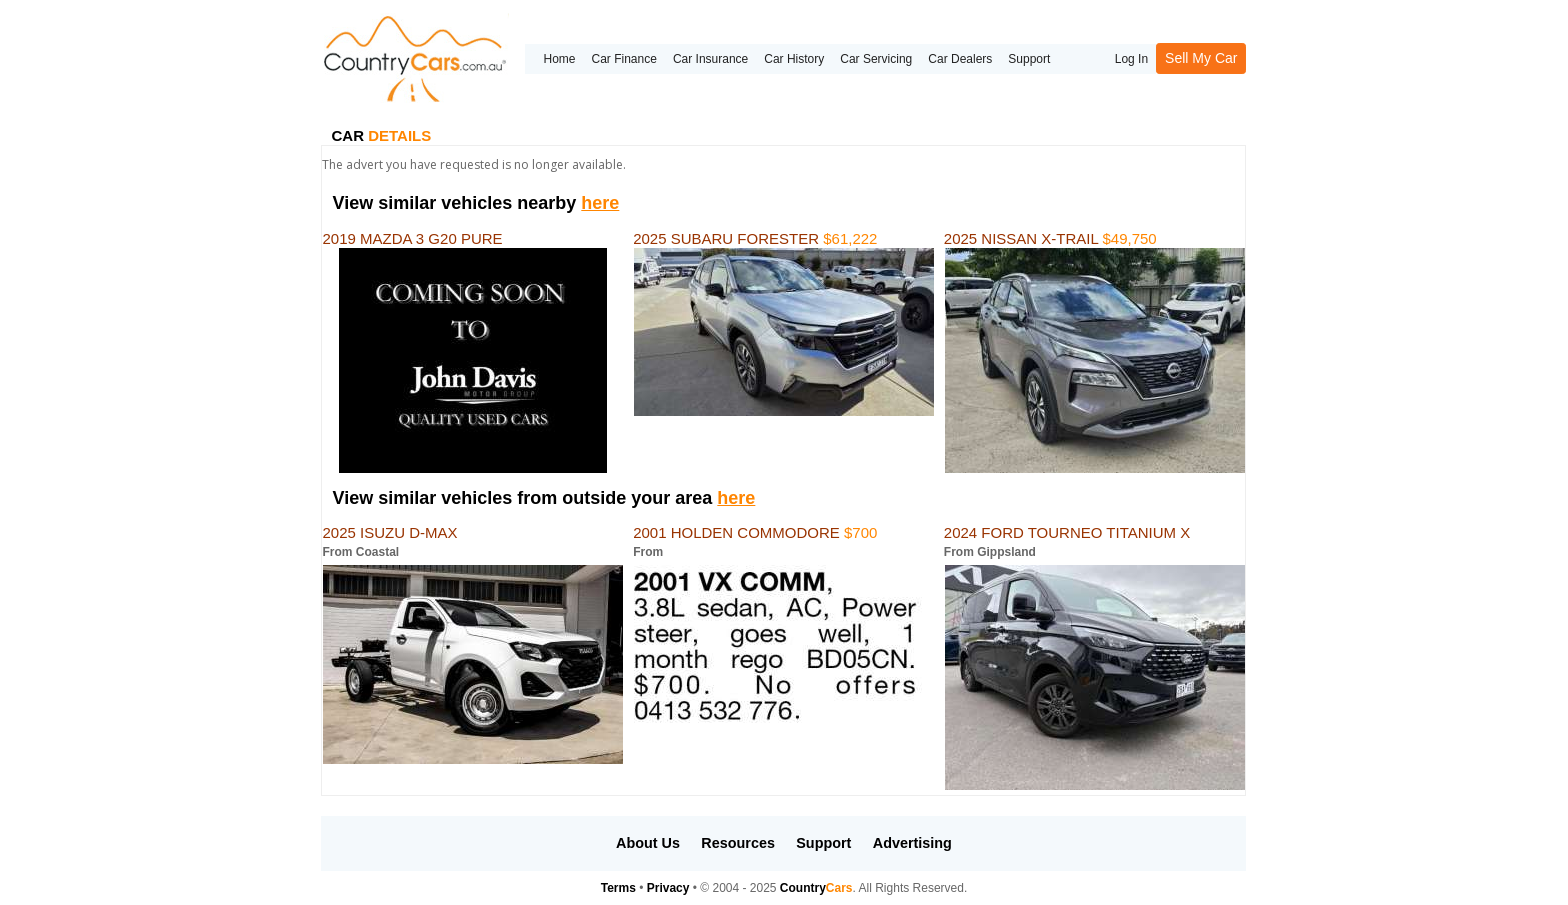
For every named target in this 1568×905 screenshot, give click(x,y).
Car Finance (624, 59)
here (600, 203)
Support (1029, 59)
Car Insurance (710, 59)
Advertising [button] (912, 843)
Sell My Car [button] (1201, 58)
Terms (618, 888)
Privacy (668, 888)
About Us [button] (648, 843)
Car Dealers (960, 59)
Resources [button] (738, 843)
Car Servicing (876, 59)
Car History (794, 59)
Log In (1131, 59)
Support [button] (823, 843)
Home (559, 59)
